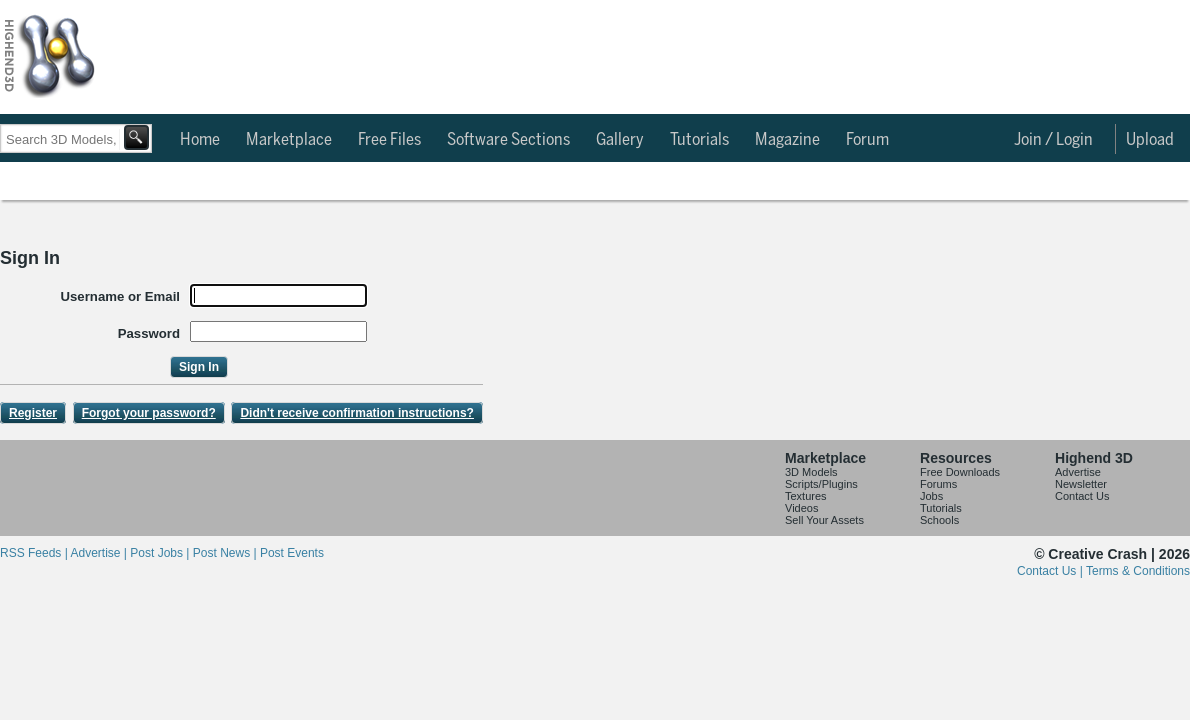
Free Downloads (960, 472)
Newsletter (1081, 484)
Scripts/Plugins (821, 484)
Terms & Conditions (1138, 571)
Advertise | (100, 553)
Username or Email (120, 296)
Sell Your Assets (824, 520)
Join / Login (1053, 140)
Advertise (1078, 472)
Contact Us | (1051, 571)
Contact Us (1082, 496)
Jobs (931, 496)
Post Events (292, 553)
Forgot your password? (149, 413)
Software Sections (508, 140)
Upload (1150, 140)
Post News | (226, 553)
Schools (939, 520)
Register (33, 413)
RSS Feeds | (35, 553)
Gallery (620, 140)
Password (149, 333)
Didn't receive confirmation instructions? (357, 413)
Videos (801, 508)
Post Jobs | (161, 553)
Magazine (787, 140)
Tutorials (699, 140)
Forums (938, 484)
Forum (867, 140)
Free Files (389, 140)
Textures (806, 496)
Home (200, 140)
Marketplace (289, 140)
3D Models (811, 472)
